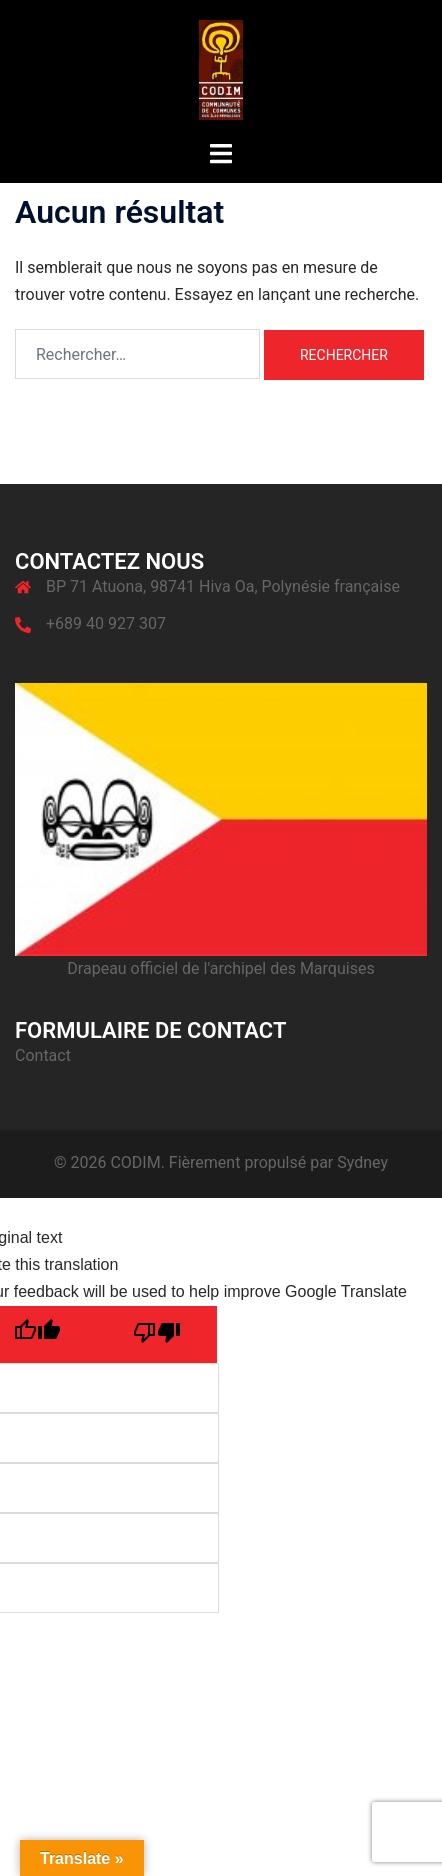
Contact (43, 1055)
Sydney (362, 1162)
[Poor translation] (157, 1334)
